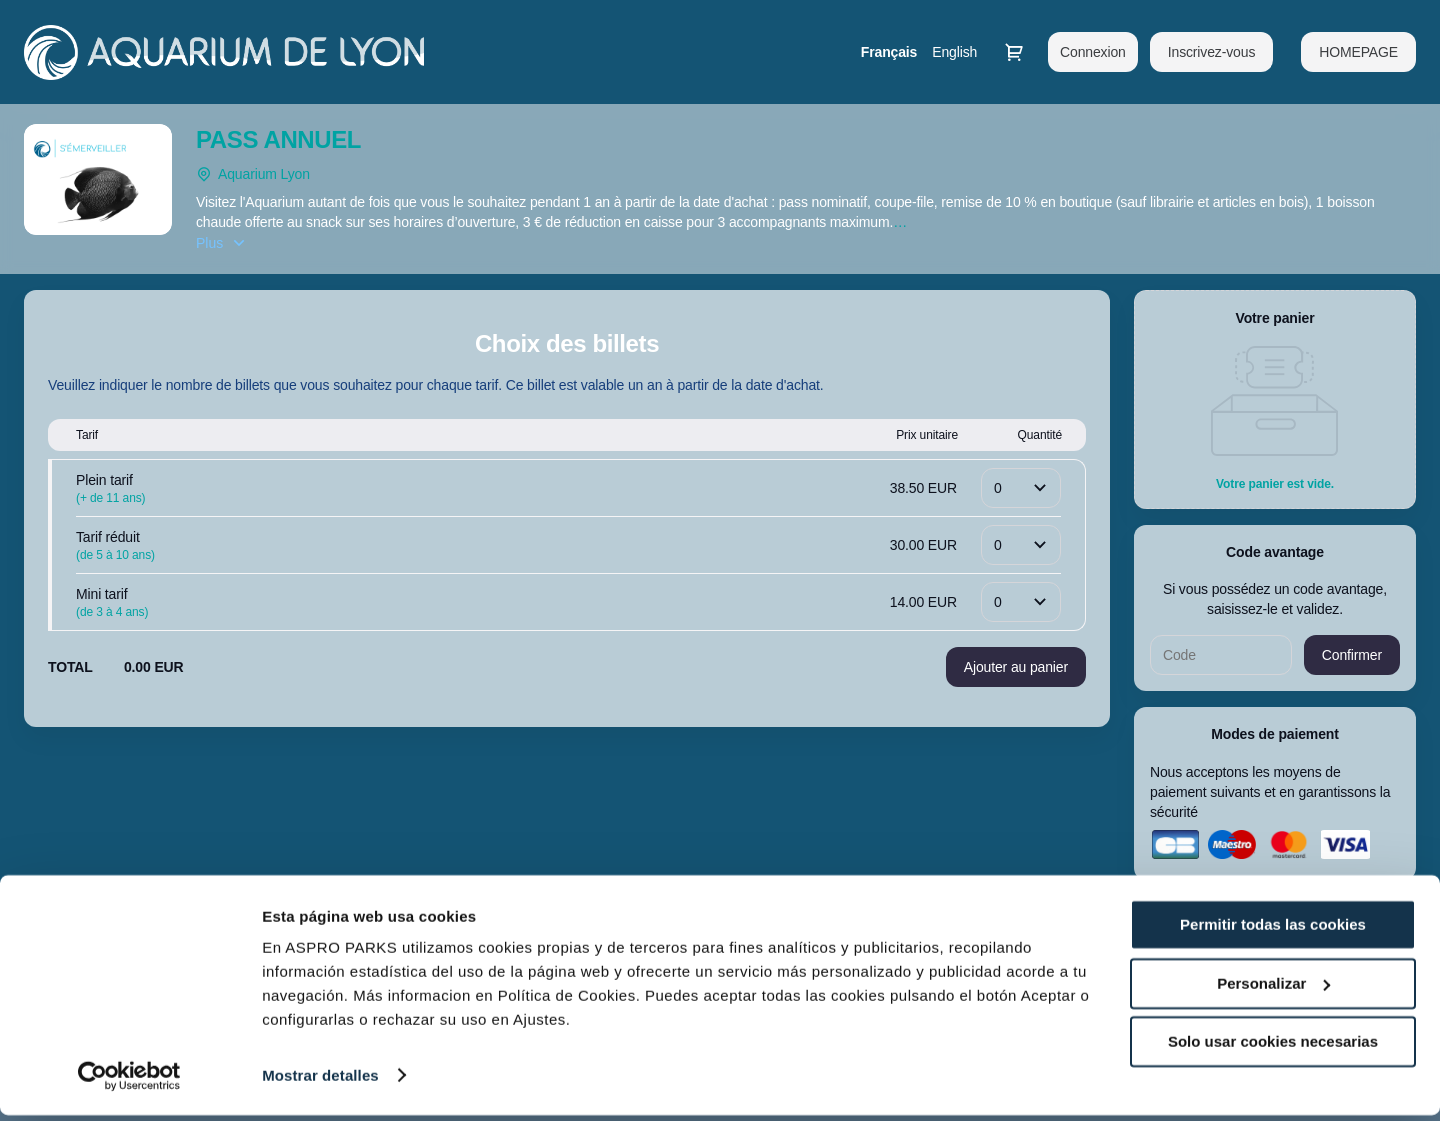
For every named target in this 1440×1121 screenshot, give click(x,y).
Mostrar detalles (320, 1081)
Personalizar (1273, 989)
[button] (1358, 52)
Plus (209, 243)
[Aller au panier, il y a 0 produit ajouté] (1014, 52)
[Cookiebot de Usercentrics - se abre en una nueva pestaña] (129, 1082)
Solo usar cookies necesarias (1273, 1048)
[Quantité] (1021, 488)
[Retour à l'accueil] (224, 52)
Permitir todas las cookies (1273, 931)
